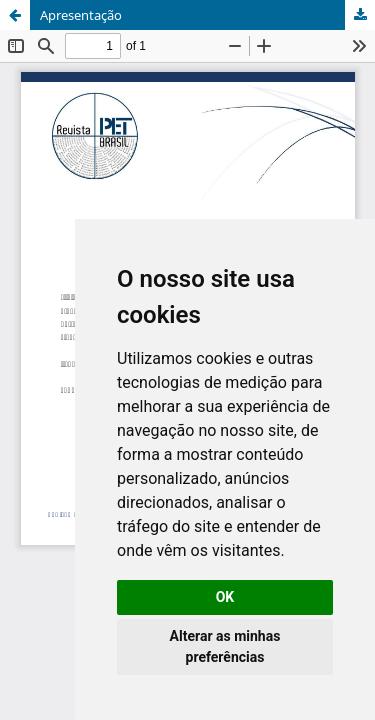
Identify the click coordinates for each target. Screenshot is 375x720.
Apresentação (81, 15)
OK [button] (225, 597)
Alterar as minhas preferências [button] (225, 646)
